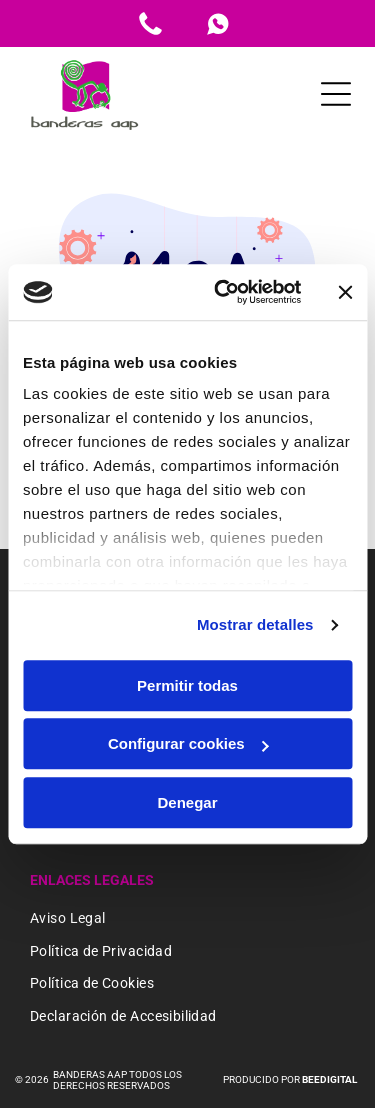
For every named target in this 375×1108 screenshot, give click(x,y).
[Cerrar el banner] (345, 292)
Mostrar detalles (255, 624)
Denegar (187, 802)
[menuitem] (187, 919)
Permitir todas (187, 685)
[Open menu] (336, 94)
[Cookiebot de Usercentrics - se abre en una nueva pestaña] (223, 292)
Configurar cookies (188, 743)
